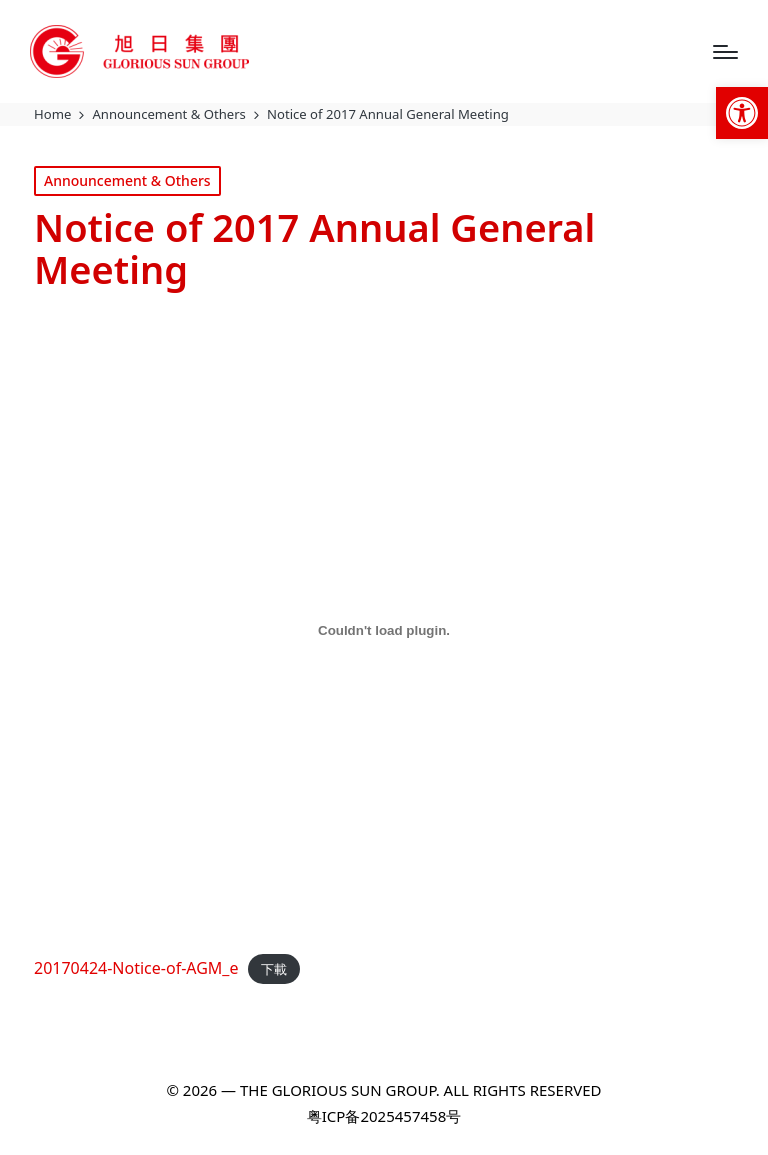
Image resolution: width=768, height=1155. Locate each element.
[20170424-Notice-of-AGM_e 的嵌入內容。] (384, 630)
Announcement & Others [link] (127, 180)
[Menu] (725, 52)
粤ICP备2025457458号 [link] (384, 1116)
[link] (742, 113)
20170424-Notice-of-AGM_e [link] (136, 968)
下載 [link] (274, 969)
